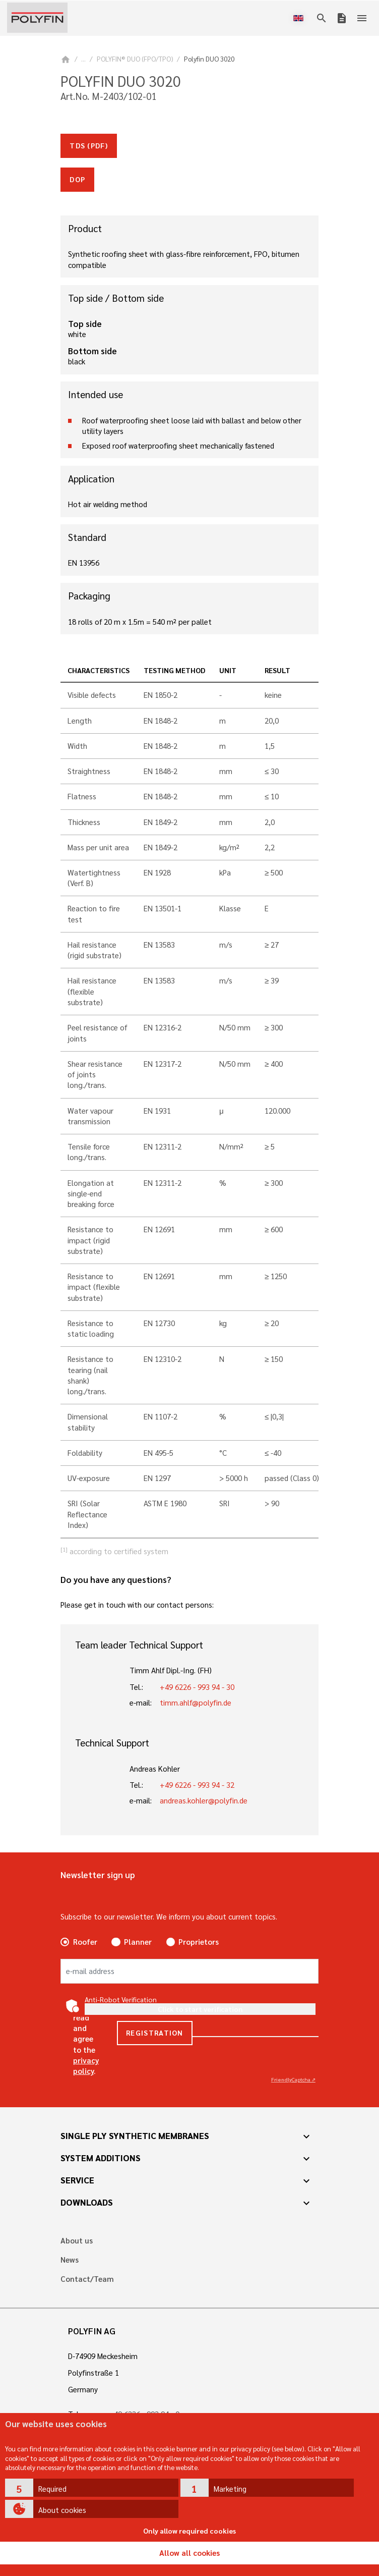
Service (77, 2179)
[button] (91, 2488)
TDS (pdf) (89, 145)
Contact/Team (87, 2279)
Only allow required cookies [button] (189, 2530)
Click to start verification (200, 2008)
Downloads (86, 2202)
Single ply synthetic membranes (134, 2135)
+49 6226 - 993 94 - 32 (197, 1785)
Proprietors (198, 1942)
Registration (154, 2032)
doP (77, 179)
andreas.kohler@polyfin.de (203, 1800)
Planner (138, 1942)
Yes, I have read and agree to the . (86, 2033)
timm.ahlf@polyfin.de (195, 1702)
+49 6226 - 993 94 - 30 (197, 1687)
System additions (100, 2157)
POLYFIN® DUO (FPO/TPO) (135, 58)
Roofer (85, 1942)
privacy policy (86, 2065)
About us (76, 2240)
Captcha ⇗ (293, 2079)
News (69, 2260)
